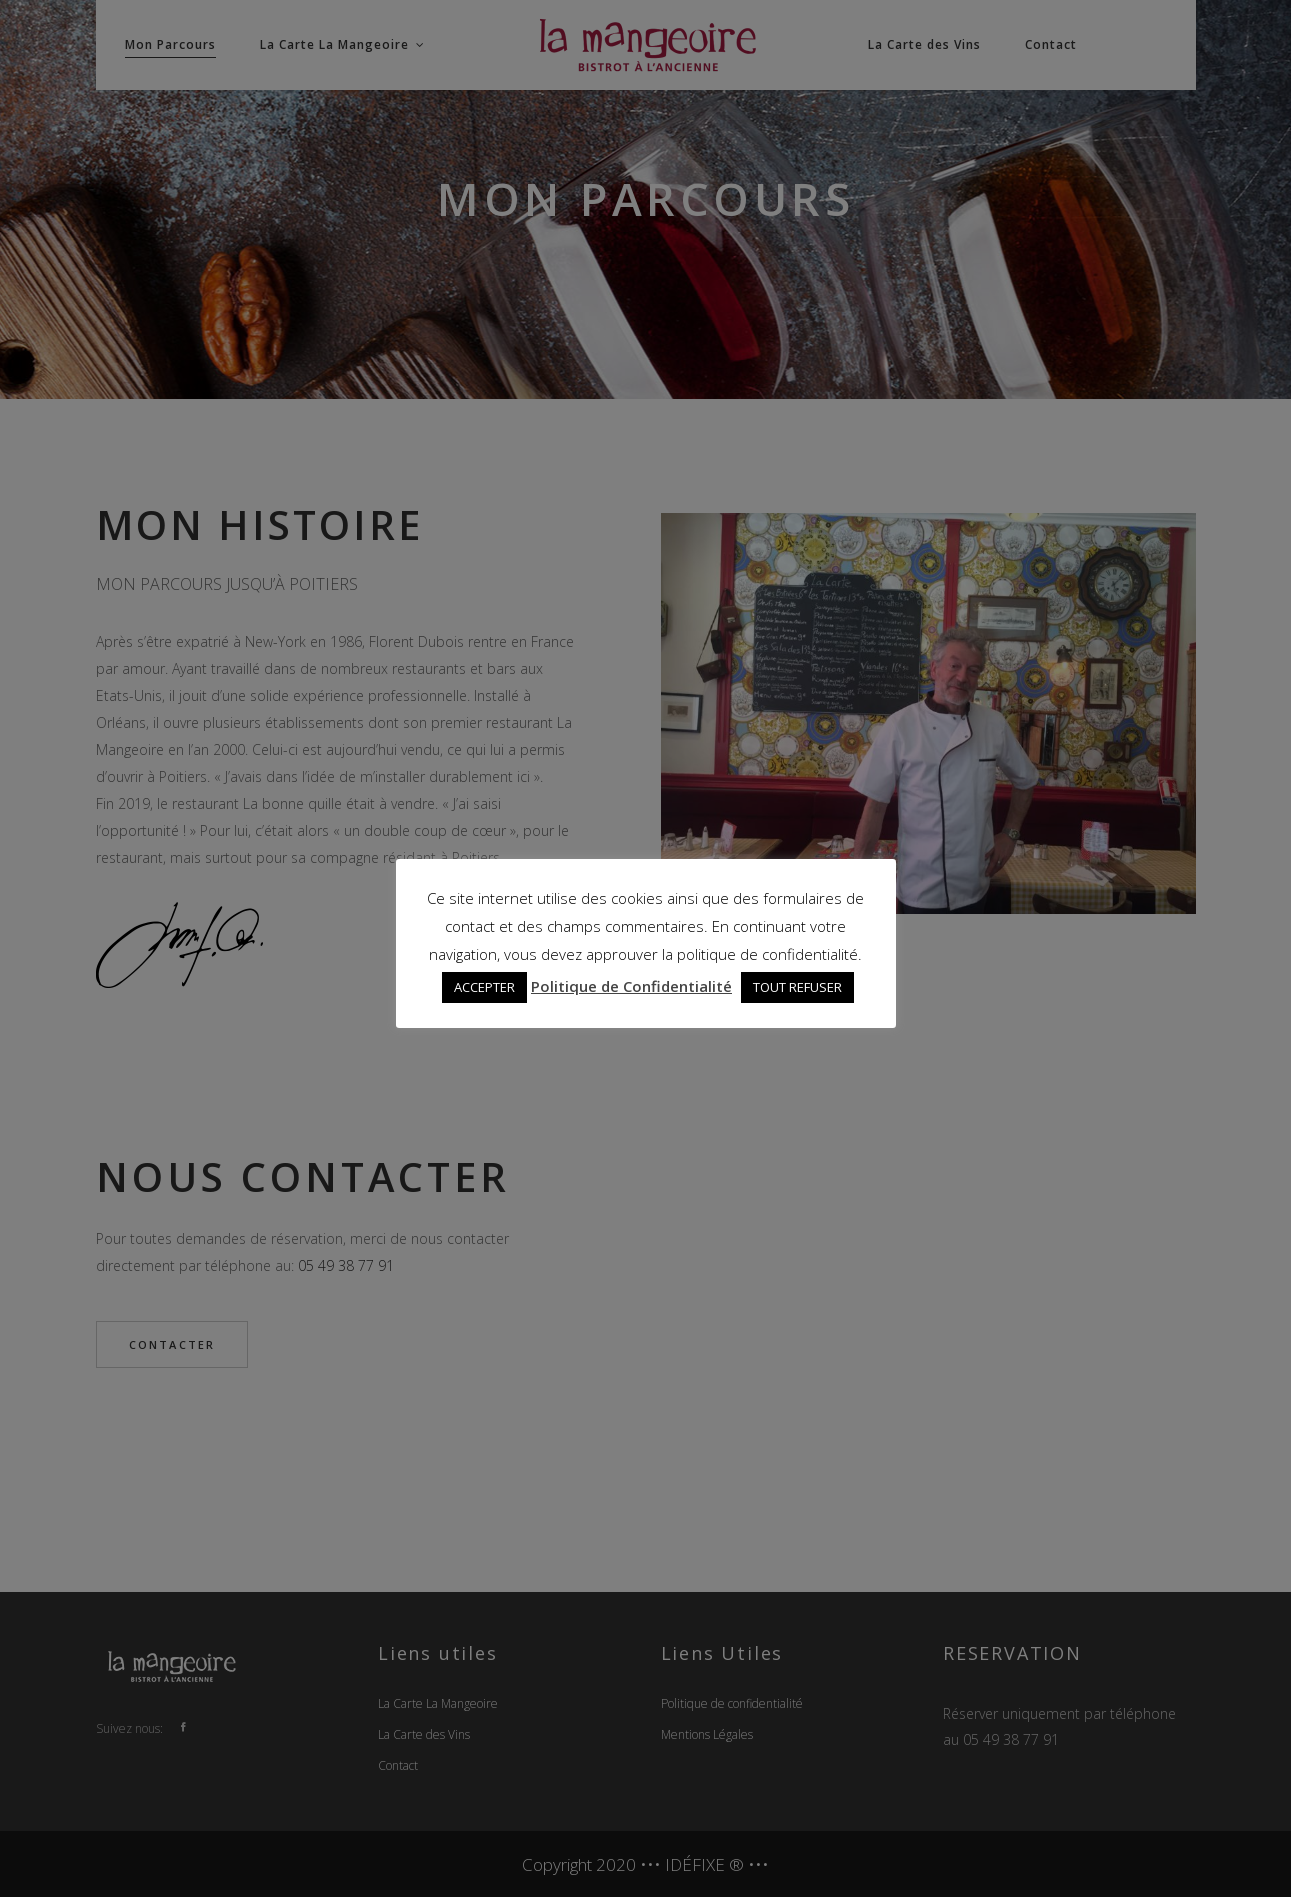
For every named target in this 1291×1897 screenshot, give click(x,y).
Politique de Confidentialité (631, 986)
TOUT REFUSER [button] (797, 987)
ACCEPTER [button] (484, 987)
